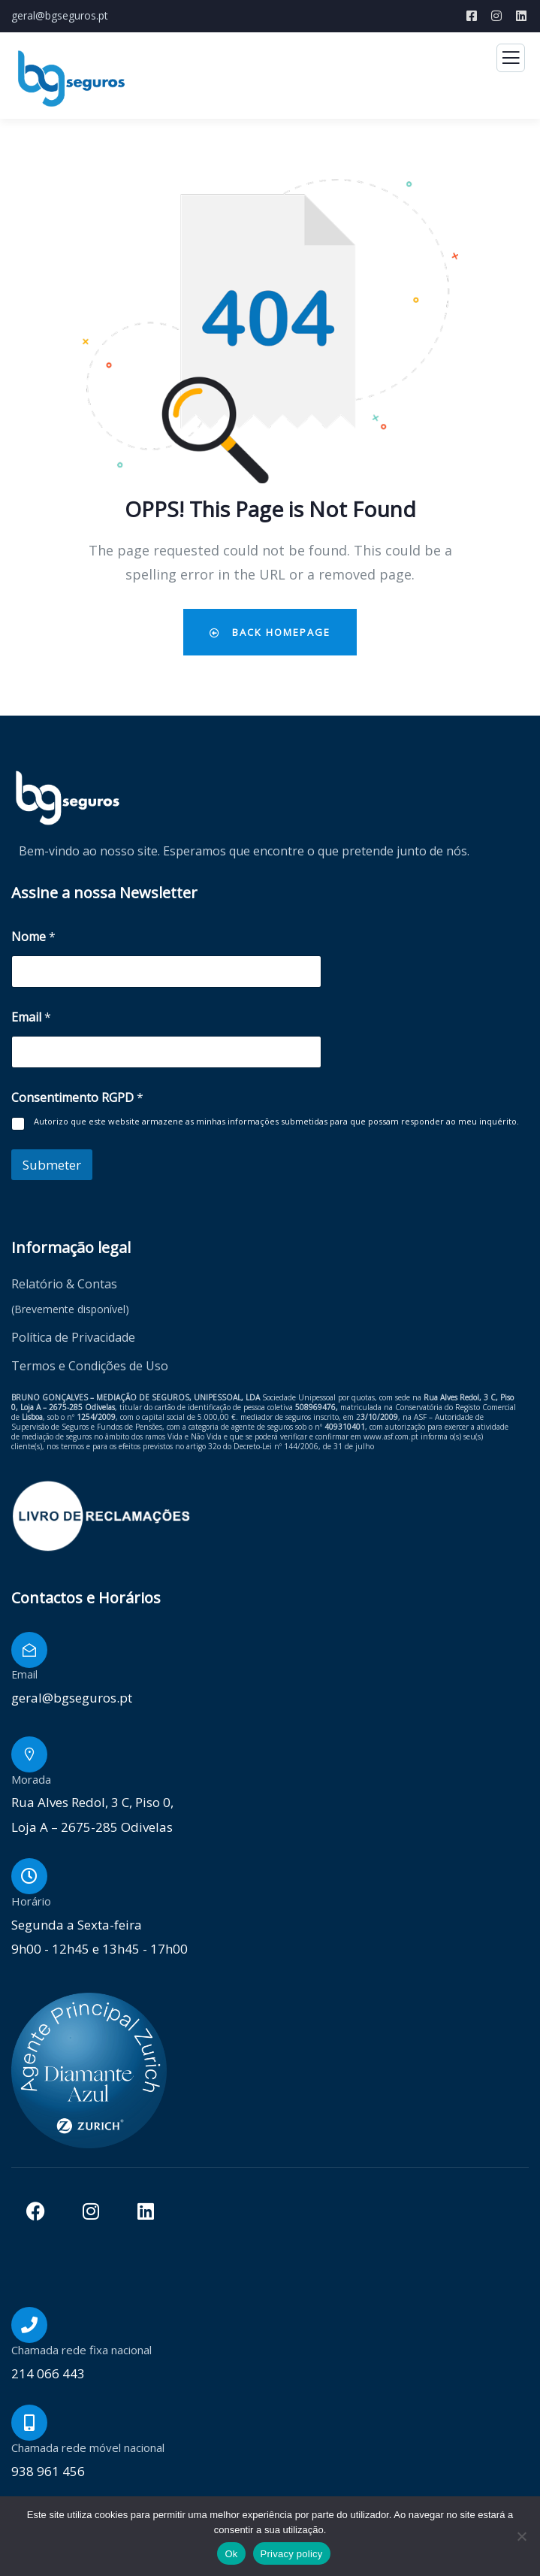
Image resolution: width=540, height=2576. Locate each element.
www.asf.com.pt (391, 1436)
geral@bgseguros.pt (59, 15)
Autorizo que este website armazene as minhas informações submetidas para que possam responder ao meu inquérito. (276, 1121)
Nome (33, 937)
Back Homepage (270, 632)
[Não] (521, 2536)
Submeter (52, 1164)
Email (31, 1017)
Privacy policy (292, 2553)
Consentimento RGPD (77, 1098)
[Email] (29, 1650)
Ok (231, 2553)
